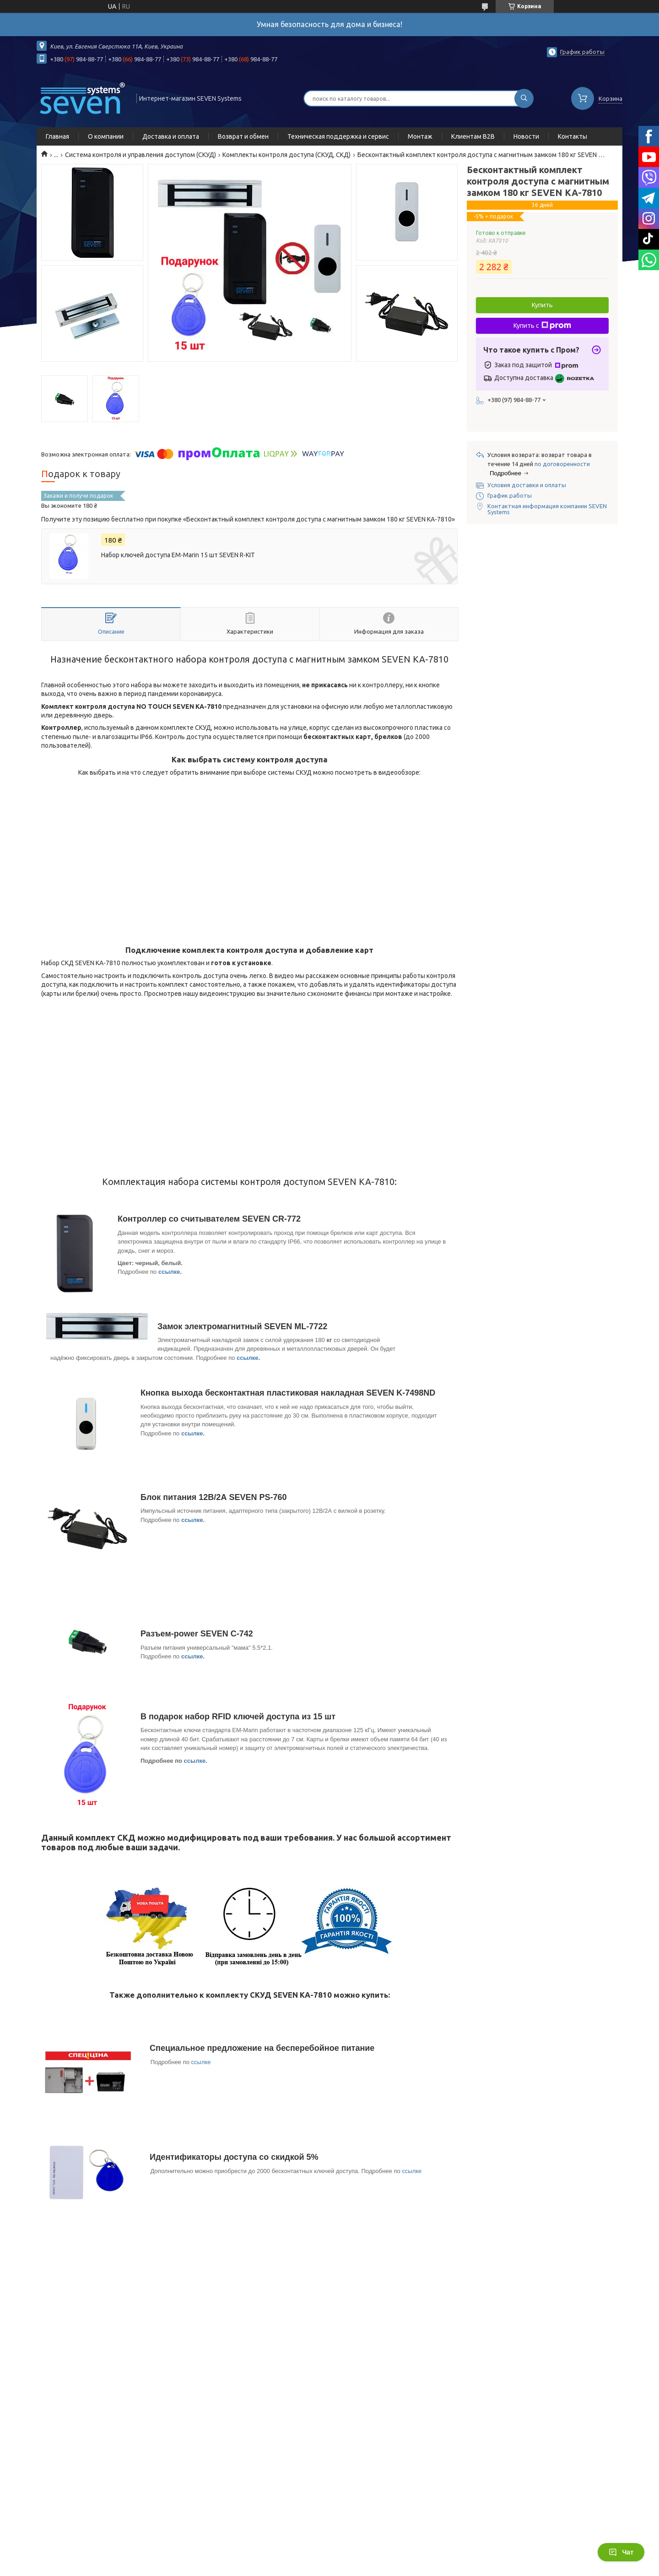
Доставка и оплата (170, 136)
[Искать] (524, 98)
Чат (621, 2552)
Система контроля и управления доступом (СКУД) (140, 154)
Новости (526, 136)
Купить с (542, 325)
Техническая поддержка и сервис (338, 136)
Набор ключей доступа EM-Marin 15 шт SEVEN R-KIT (178, 555)
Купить (542, 305)
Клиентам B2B (473, 136)
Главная (57, 136)
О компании (106, 136)
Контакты (572, 136)
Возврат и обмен (243, 136)
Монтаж (420, 136)
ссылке (169, 1271)
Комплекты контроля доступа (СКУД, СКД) (286, 154)
